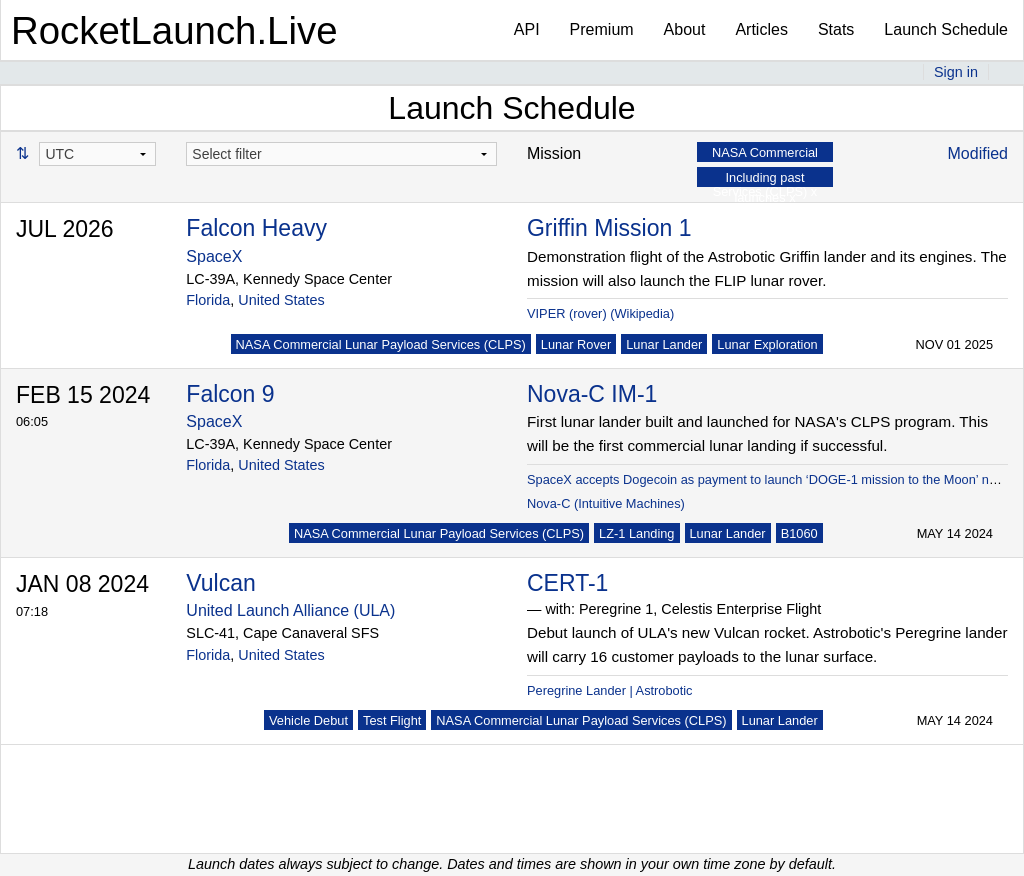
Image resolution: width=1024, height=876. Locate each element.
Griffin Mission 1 (609, 228)
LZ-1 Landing (636, 533)
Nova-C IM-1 (592, 394)
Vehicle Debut (308, 720)
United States (281, 300)
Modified (978, 153)
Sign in (956, 72)
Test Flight (392, 720)
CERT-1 (567, 583)
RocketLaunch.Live (174, 30)
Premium (602, 29)
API (527, 29)
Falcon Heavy (256, 228)
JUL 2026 (65, 229)
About (685, 29)
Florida (208, 300)
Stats (836, 29)
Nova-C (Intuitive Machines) (606, 503)
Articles (761, 29)
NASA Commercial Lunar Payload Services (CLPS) (381, 344)
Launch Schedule (946, 29)
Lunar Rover (576, 344)
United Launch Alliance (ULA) (290, 610)
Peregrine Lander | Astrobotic (610, 690)
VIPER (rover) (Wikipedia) (600, 313)
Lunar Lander (664, 344)
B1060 (799, 533)
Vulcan (220, 583)
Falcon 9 (230, 394)
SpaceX (214, 256)
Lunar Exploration (767, 344)
